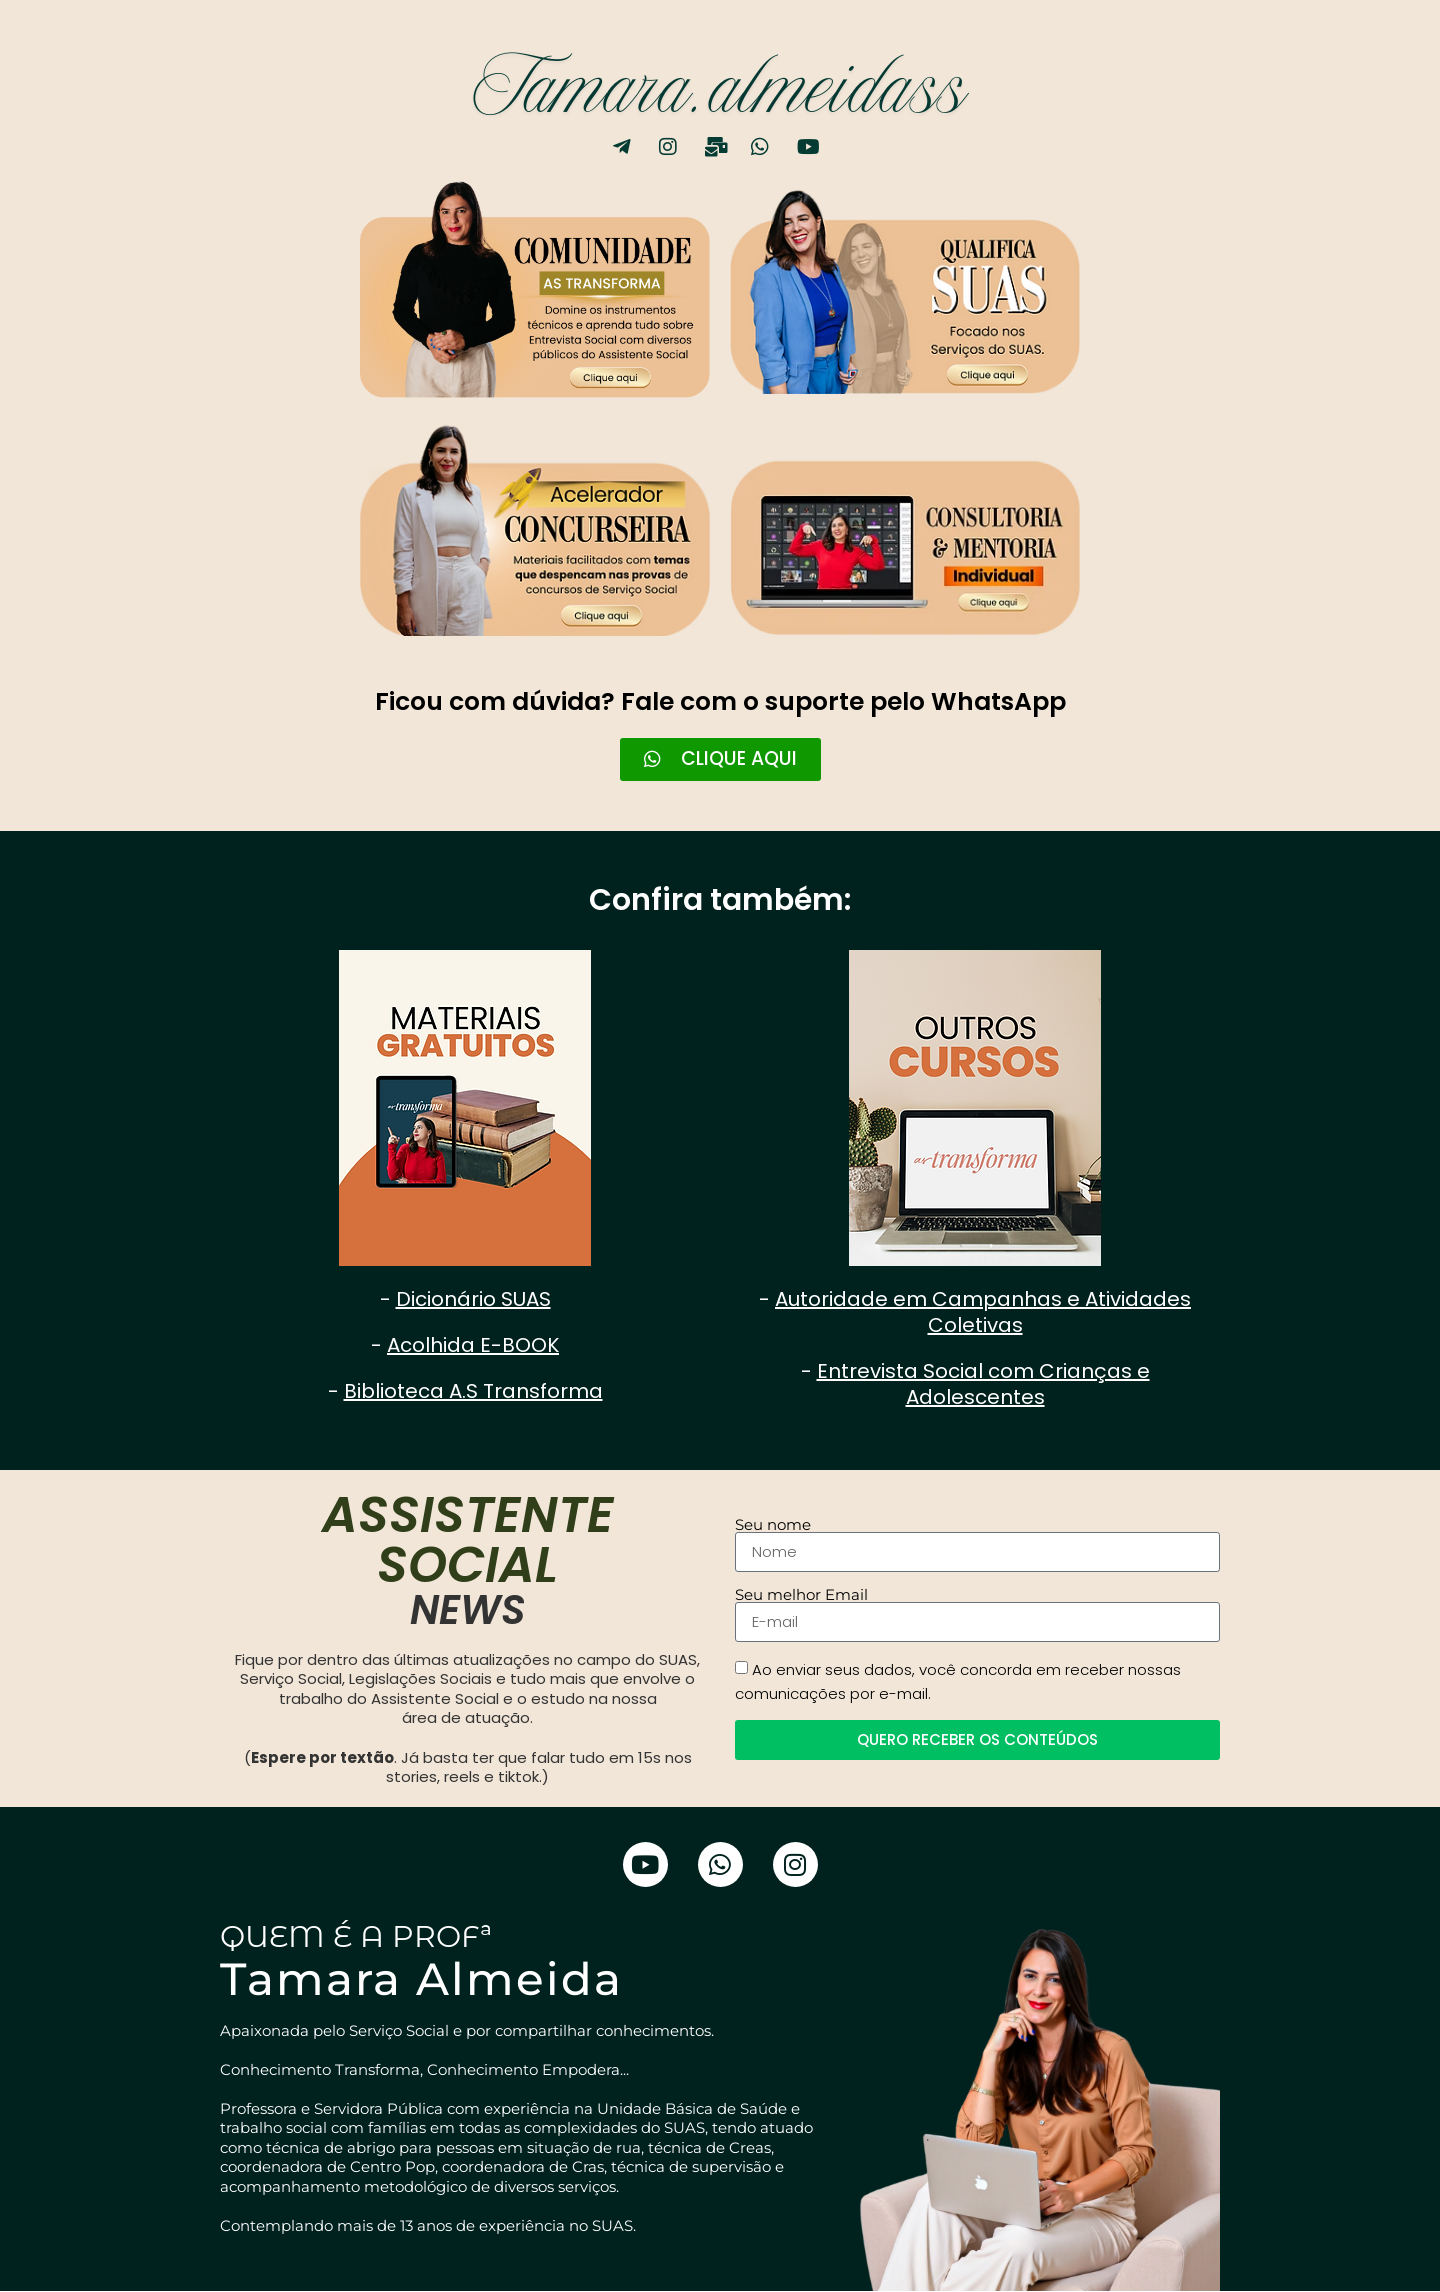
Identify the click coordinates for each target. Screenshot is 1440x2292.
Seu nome (773, 1525)
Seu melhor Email (801, 1595)
